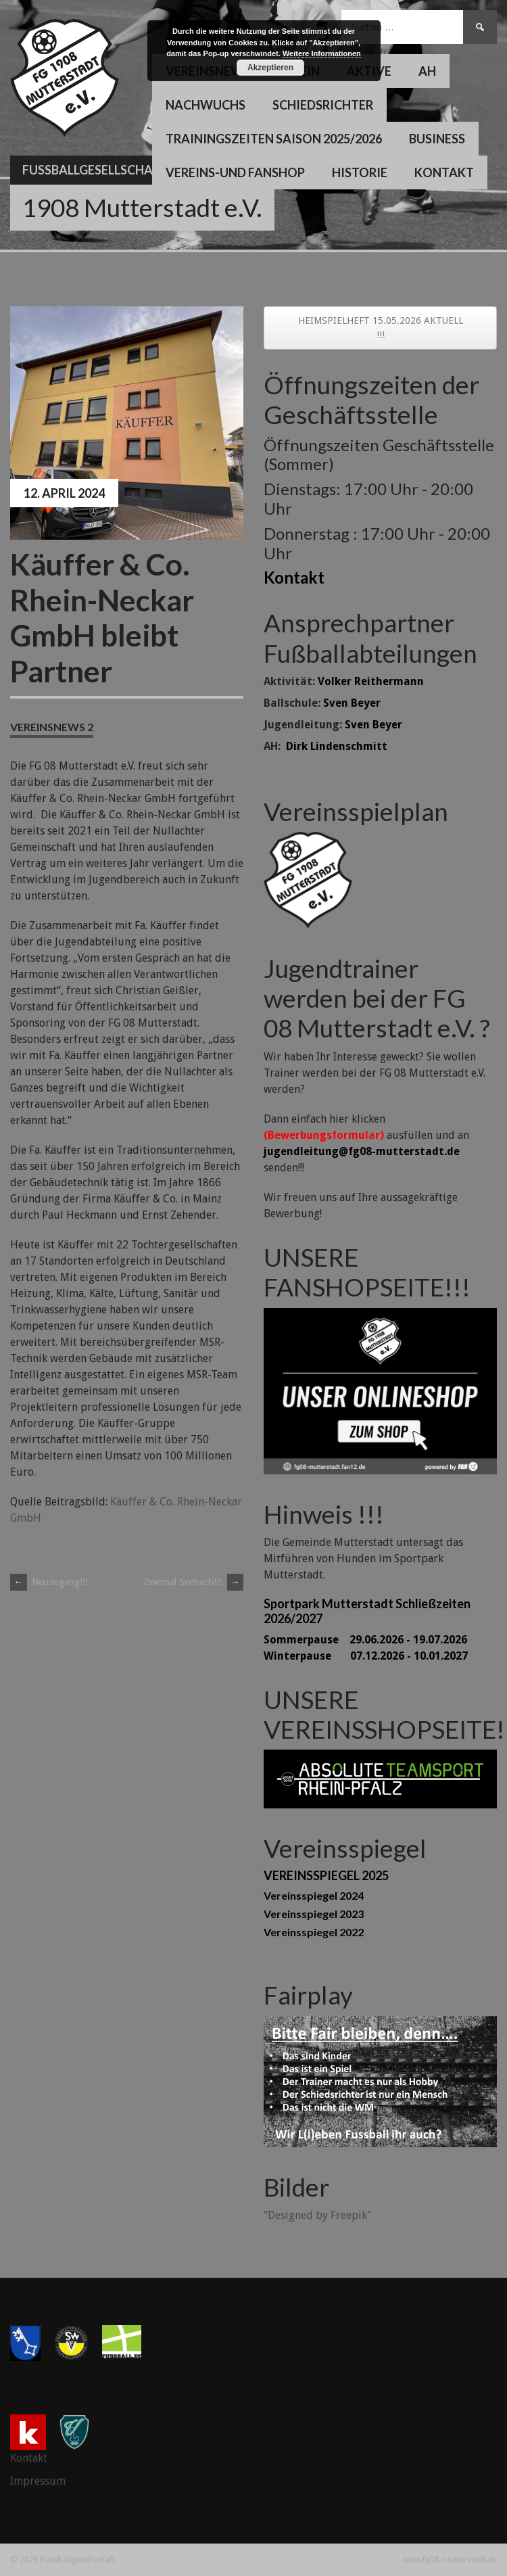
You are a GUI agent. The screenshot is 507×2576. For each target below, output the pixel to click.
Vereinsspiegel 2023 (314, 1913)
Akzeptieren (270, 67)
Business (437, 138)
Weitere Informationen (322, 53)
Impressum (38, 2481)
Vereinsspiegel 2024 (314, 1895)
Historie (359, 172)
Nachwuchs (205, 104)
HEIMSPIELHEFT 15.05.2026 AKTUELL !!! (380, 327)
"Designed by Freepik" (317, 2215)
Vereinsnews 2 (51, 726)
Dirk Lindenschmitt (336, 746)
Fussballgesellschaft (95, 169)
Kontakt (444, 172)
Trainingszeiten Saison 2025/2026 (274, 138)
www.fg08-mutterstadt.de (449, 2560)
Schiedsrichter (322, 104)
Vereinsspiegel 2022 (314, 1931)
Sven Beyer (352, 703)
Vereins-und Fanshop (235, 172)
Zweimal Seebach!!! (193, 1581)
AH (427, 71)
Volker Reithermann (371, 681)
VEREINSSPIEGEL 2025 (326, 1875)
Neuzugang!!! (49, 1581)
